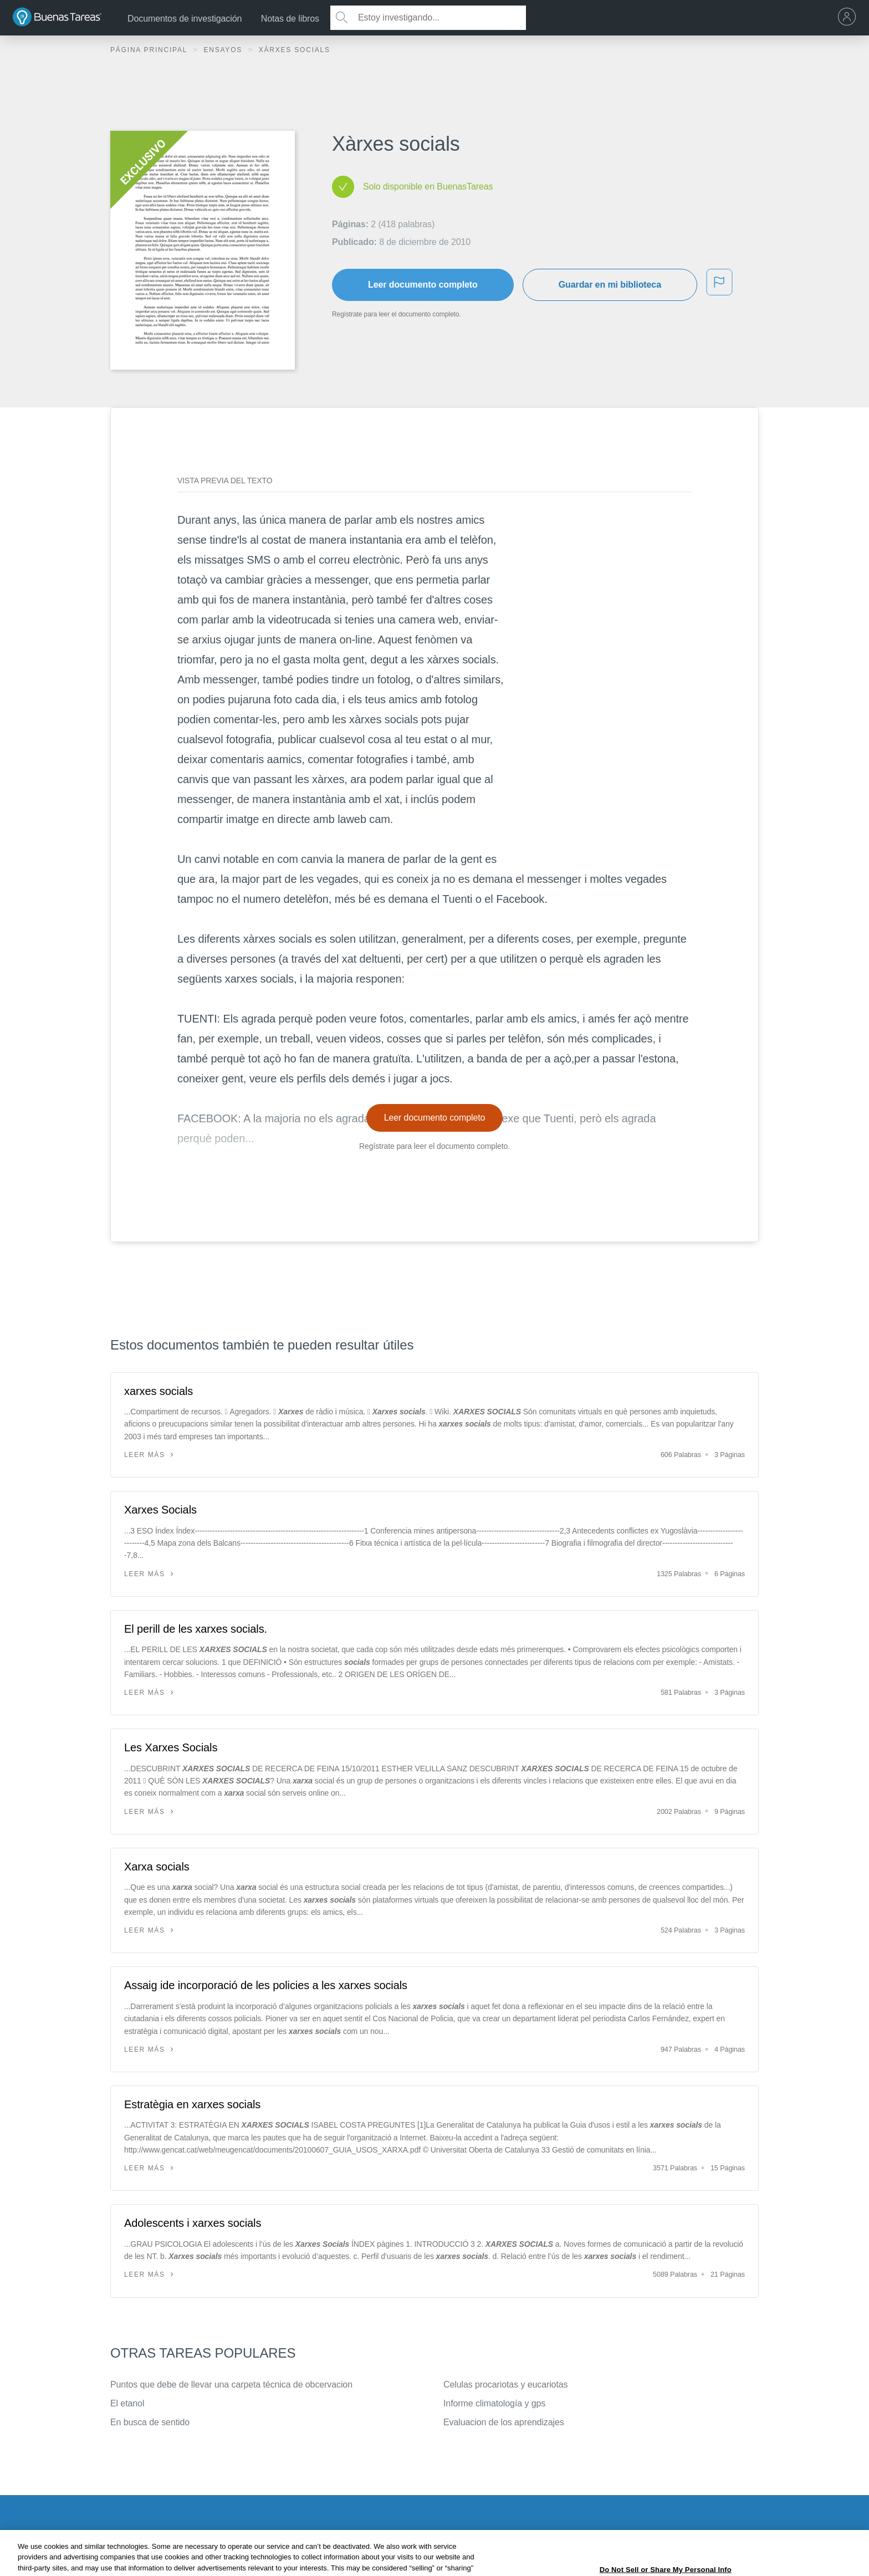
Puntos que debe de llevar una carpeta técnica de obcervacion (231, 2384)
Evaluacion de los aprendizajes (503, 2422)
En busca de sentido (150, 2422)
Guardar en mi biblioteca (610, 284)
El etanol (127, 2403)
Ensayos (224, 50)
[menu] (849, 17)
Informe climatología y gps (494, 2403)
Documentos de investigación (184, 18)
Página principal (150, 50)
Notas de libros (290, 18)
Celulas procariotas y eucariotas (505, 2384)
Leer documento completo (423, 284)
